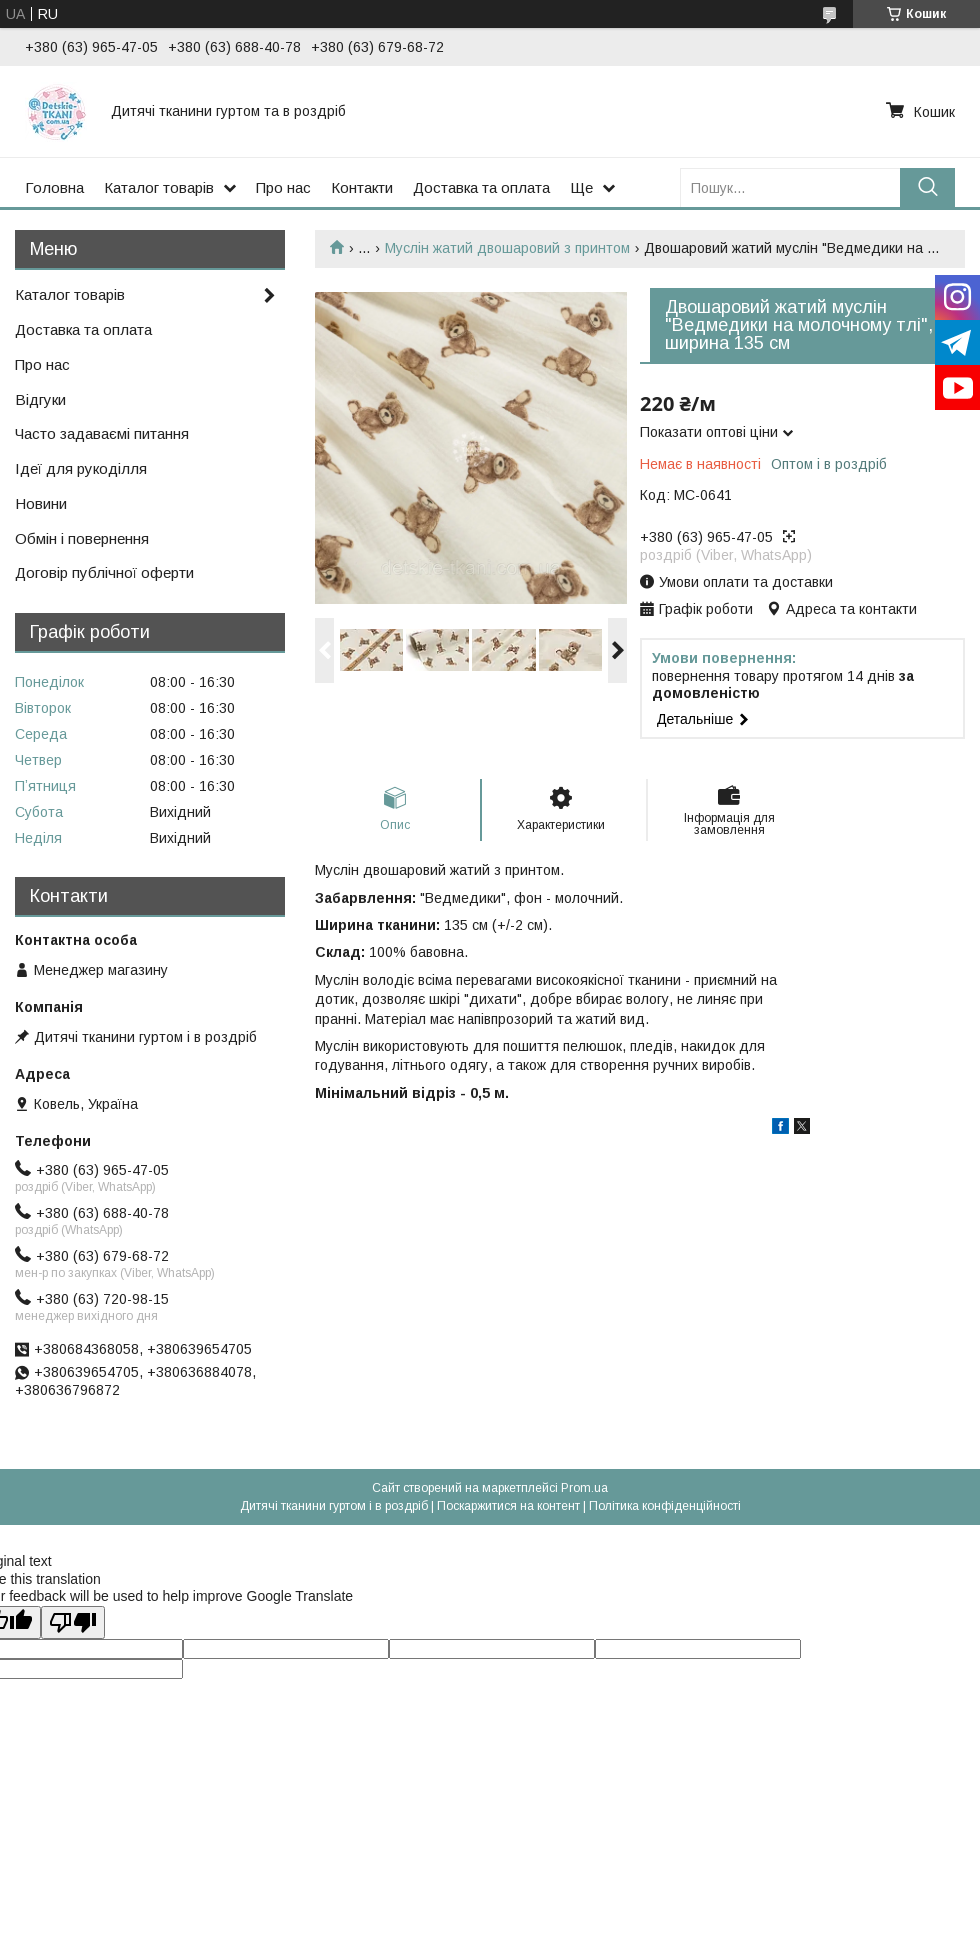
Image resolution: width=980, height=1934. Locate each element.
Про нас (283, 187)
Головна (54, 187)
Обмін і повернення (82, 538)
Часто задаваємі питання (102, 433)
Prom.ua (584, 1488)
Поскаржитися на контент (508, 1506)
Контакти (362, 187)
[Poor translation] (73, 1622)
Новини (41, 503)
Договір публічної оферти (104, 572)
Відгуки (40, 399)
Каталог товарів (159, 187)
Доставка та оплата (481, 187)
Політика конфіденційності (665, 1506)
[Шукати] (927, 187)
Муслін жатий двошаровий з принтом (507, 248)
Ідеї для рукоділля (81, 468)
